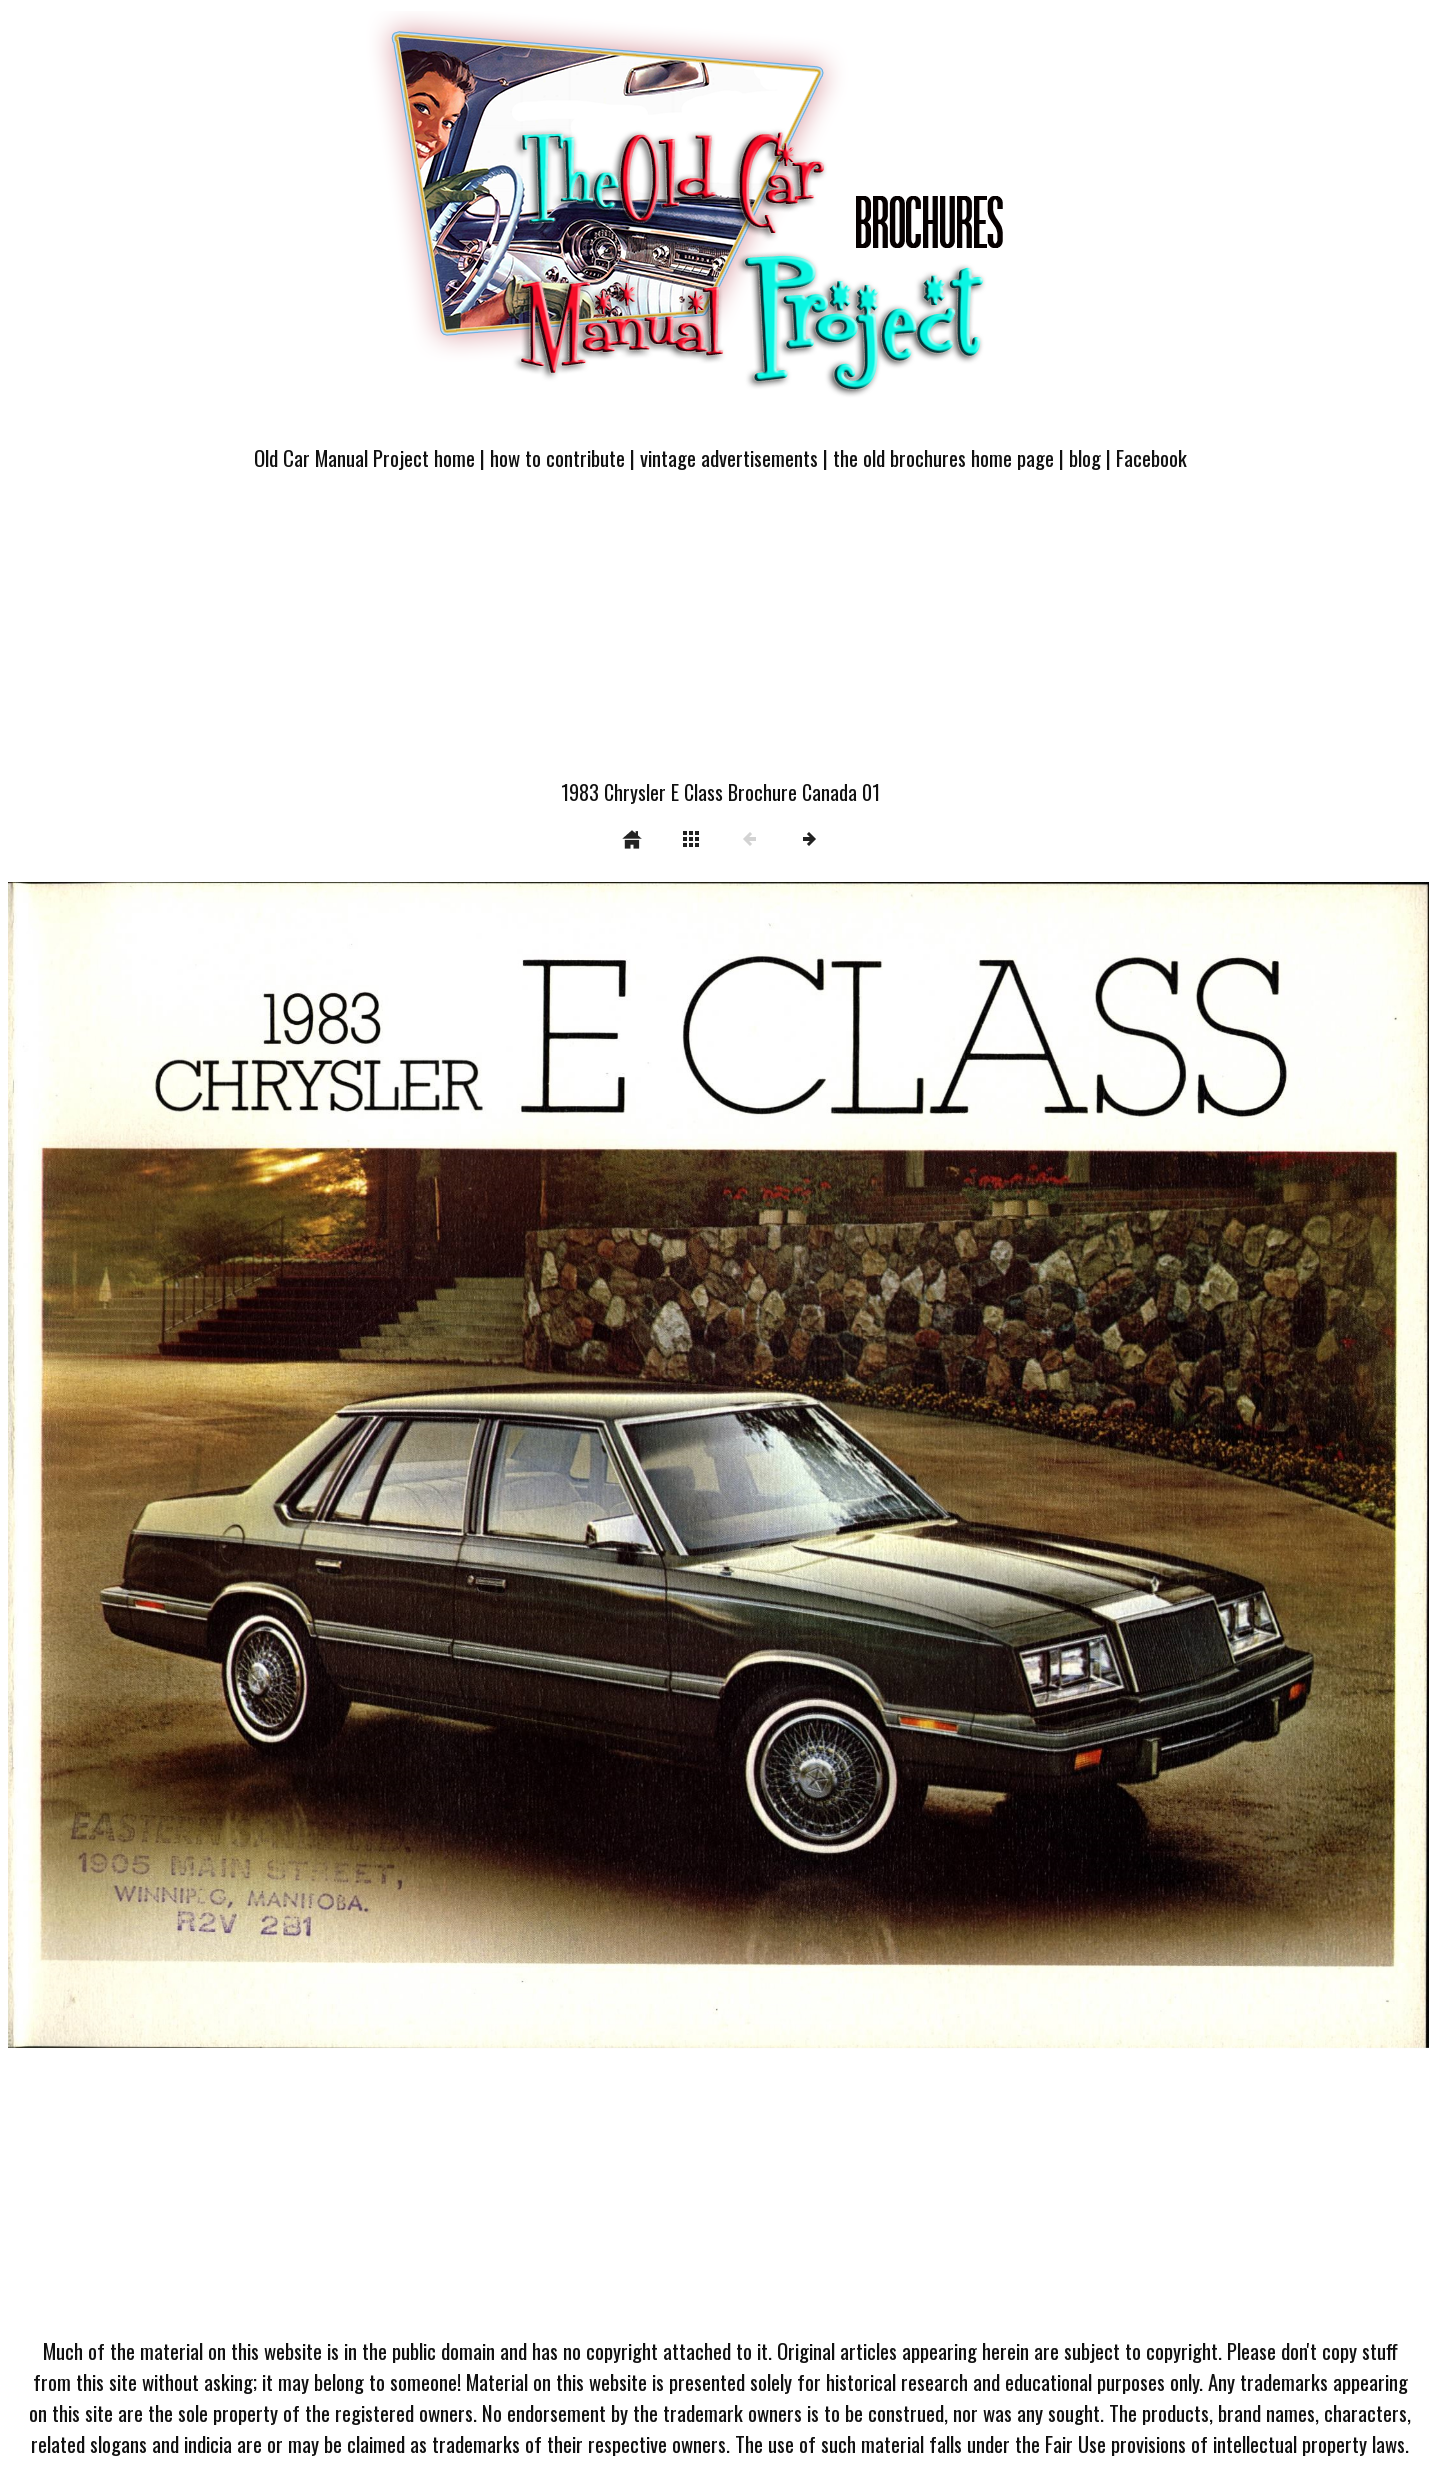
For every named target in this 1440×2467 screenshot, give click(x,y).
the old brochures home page (943, 457)
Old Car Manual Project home (364, 457)
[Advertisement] (720, 637)
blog (1085, 457)
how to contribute (557, 457)
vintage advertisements (729, 457)
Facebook (1151, 457)
